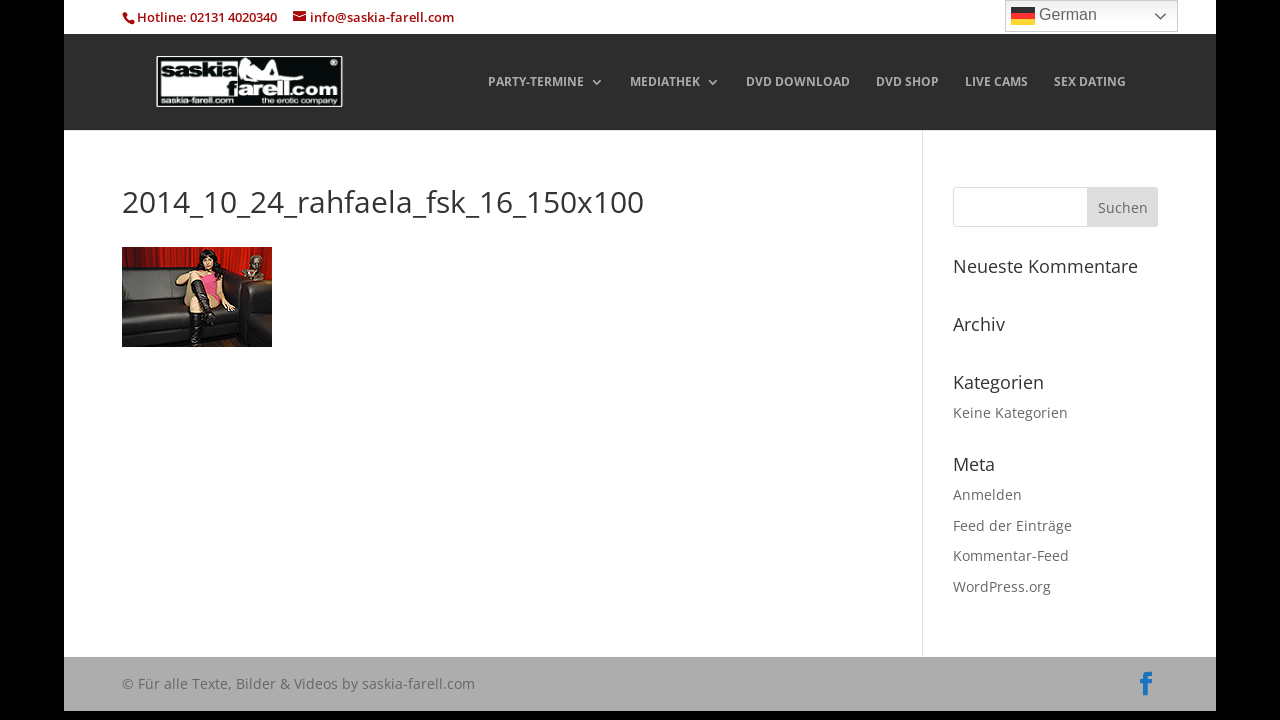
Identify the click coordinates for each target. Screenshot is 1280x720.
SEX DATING (1090, 82)
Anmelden (987, 494)
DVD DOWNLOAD (798, 82)
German (1054, 16)
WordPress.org (1002, 586)
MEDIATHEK (665, 82)
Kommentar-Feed (1011, 555)
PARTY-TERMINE (536, 82)
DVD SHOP (907, 82)
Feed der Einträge (1012, 525)
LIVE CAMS (996, 82)
